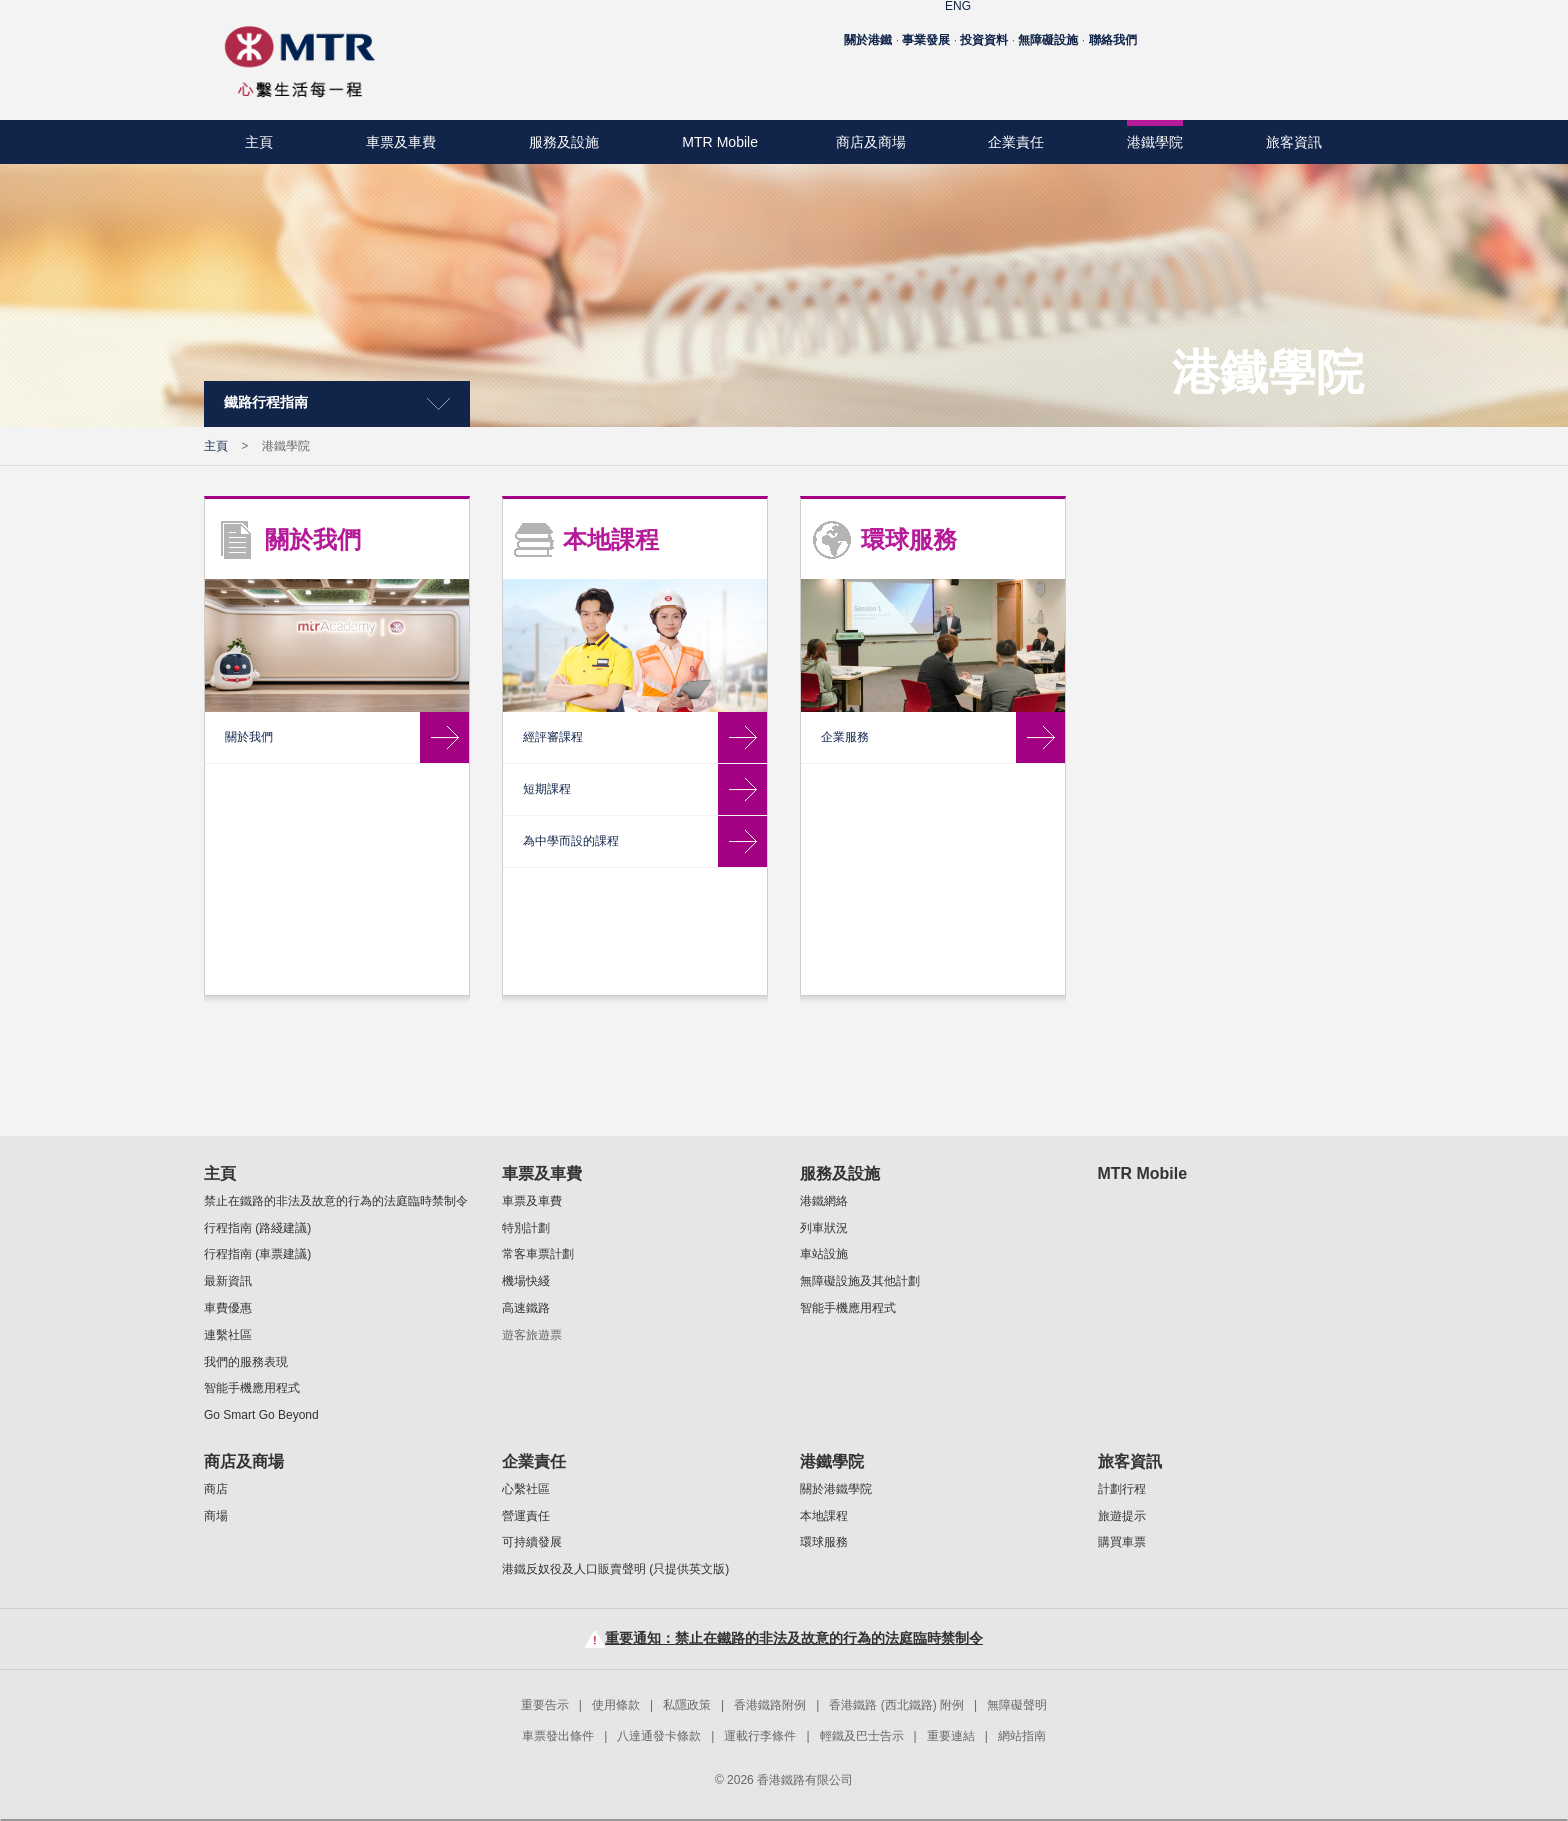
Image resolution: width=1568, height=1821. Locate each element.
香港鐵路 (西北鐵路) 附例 (896, 1705)
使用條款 (616, 1705)
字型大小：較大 (1298, 30)
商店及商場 (871, 142)
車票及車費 (401, 142)
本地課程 (252, 577)
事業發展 (926, 28)
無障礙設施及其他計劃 (860, 1281)
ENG (1222, 29)
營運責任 (526, 1516)
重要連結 (951, 1736)
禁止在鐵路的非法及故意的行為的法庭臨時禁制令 (336, 1201)
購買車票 (1122, 1542)
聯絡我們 (1113, 28)
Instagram (1307, 76)
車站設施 (824, 1254)
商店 (216, 1489)
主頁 (259, 142)
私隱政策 (687, 1705)
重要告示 (545, 1705)
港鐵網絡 (824, 1201)
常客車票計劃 (538, 1254)
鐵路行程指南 (266, 402)
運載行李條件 (760, 1736)
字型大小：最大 (1331, 30)
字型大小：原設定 (1266, 30)
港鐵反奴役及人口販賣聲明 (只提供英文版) (615, 1569)
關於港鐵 (868, 28)
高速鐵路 (526, 1308)
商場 (216, 1516)
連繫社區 (228, 1335)
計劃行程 (1122, 1489)
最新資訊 (228, 1281)
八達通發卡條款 (659, 1736)
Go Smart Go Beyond (261, 1415)
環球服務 (252, 631)
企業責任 (1016, 142)
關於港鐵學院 (266, 523)
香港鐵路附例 (770, 1705)
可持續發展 (532, 1542)
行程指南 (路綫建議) (257, 1228)
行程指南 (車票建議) (257, 1254)
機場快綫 (526, 1281)
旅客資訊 (1294, 142)
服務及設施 (564, 142)
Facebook (1239, 76)
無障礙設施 (1048, 28)
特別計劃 (526, 1228)
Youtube (1273, 76)
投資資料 (984, 28)
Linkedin (1341, 76)
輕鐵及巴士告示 (862, 1736)
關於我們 (611, 539)
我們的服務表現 (246, 1362)
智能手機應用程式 (252, 1388)
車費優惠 (228, 1308)
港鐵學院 (1155, 142)
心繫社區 (526, 1489)
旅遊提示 (1122, 1516)
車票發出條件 (558, 1736)
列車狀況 (824, 1228)
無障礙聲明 (1017, 1705)
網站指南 (1022, 1736)
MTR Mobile (720, 142)
